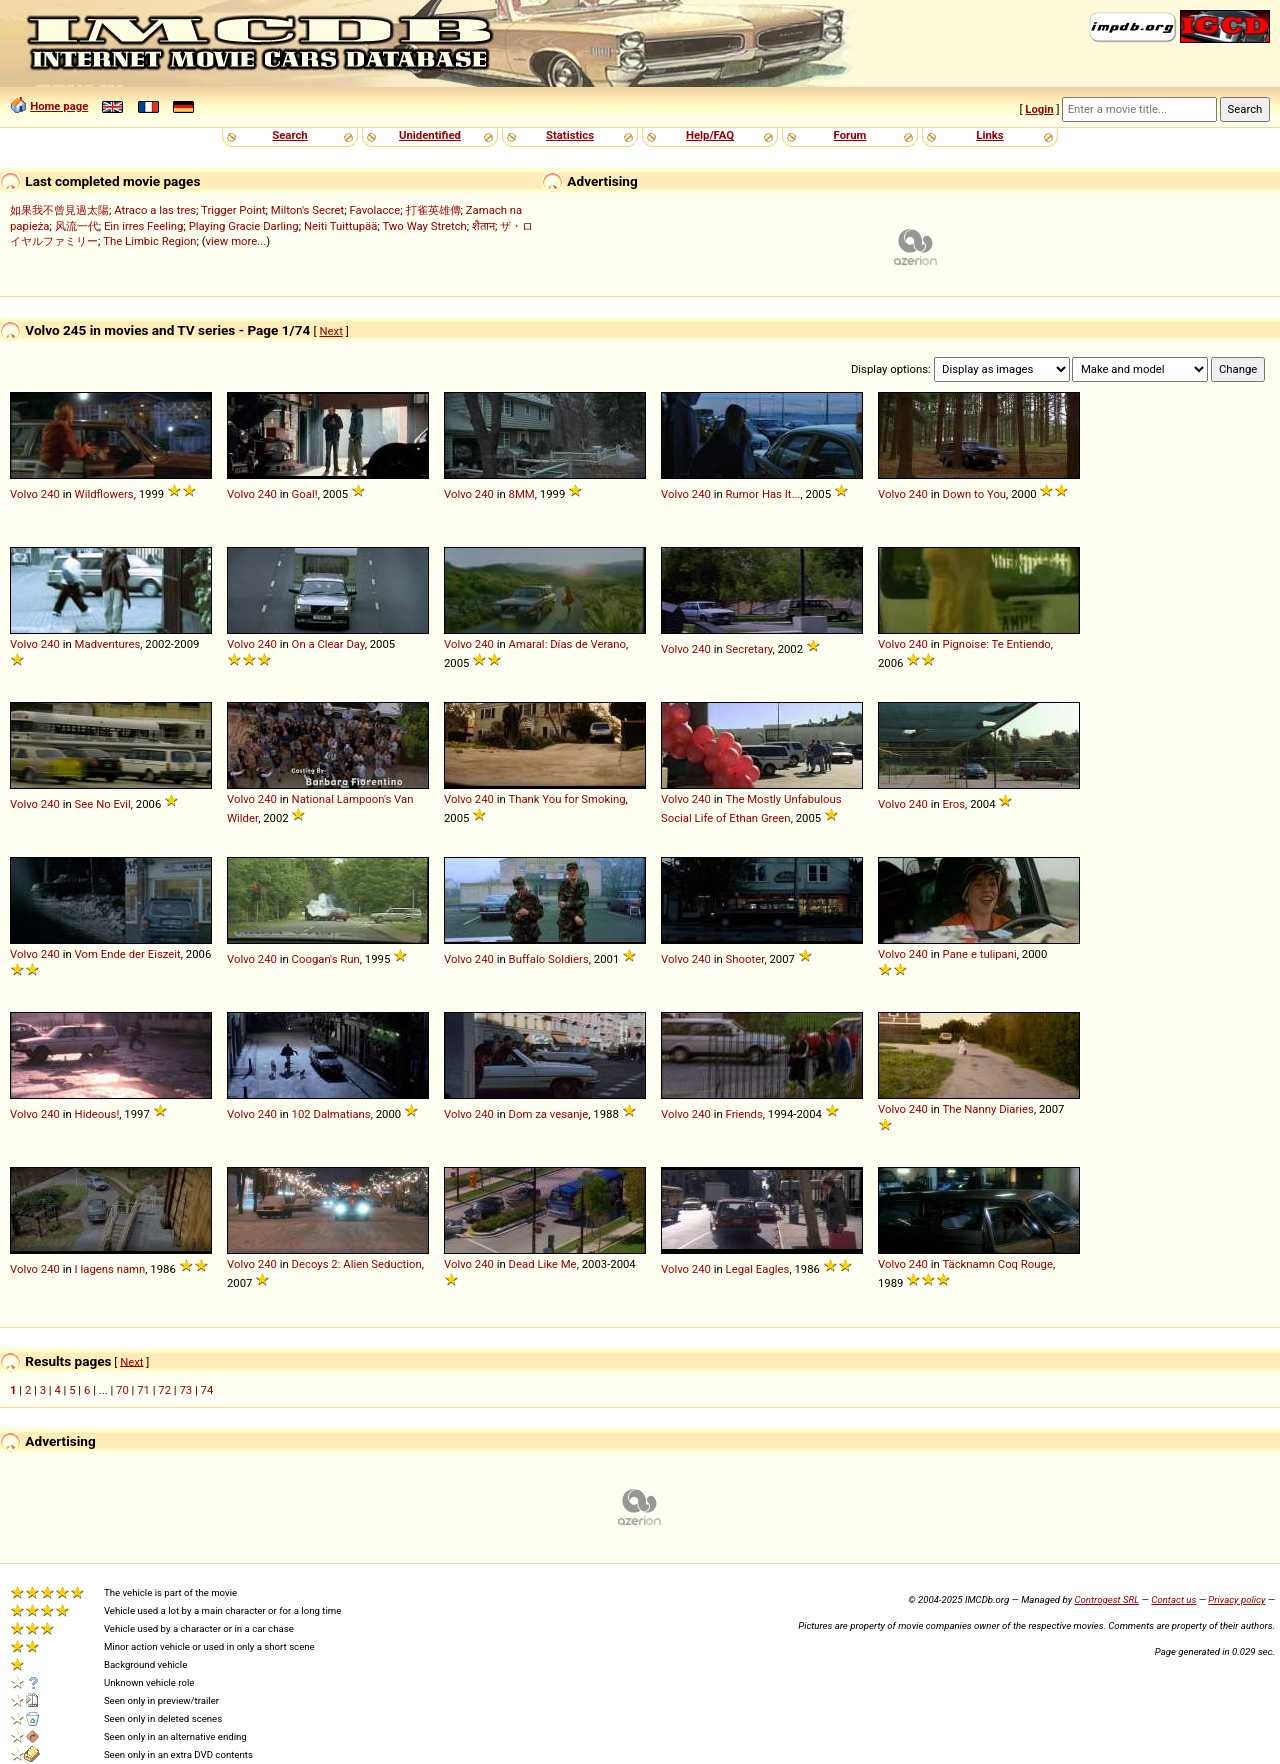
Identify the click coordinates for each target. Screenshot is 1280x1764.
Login (1039, 109)
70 (122, 1390)
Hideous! (97, 1114)
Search (289, 135)
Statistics (570, 135)
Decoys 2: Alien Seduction (357, 1264)
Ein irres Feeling (144, 226)
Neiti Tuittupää (340, 226)
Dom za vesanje (549, 1114)
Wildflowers (104, 494)
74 (207, 1390)
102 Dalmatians (331, 1114)
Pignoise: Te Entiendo (997, 644)
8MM (522, 494)
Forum (850, 135)
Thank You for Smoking (566, 799)
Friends (744, 1114)
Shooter (745, 959)
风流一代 (77, 226)
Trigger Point (233, 210)
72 (164, 1390)
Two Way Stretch (424, 226)
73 (185, 1390)
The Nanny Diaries (988, 1109)
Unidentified (430, 135)
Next (330, 331)
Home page (59, 106)
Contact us (1173, 1599)
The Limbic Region (149, 241)
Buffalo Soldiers (549, 959)
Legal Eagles (758, 1269)
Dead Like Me (543, 1264)
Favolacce (375, 210)
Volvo (24, 494)
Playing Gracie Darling (244, 226)
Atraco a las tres (155, 210)
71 (143, 1390)
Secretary (749, 649)
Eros (954, 804)
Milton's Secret (307, 210)
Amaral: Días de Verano (567, 644)
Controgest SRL (1106, 1599)
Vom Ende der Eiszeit (128, 954)
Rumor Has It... (763, 494)
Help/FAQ (710, 135)
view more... (236, 241)
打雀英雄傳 (433, 210)
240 (50, 494)
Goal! (305, 494)
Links (989, 135)
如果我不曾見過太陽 (59, 210)
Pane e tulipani (980, 954)
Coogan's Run (326, 959)
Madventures (108, 644)
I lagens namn (110, 1269)
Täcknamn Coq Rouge (997, 1264)
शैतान (483, 226)
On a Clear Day (328, 644)
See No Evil (103, 804)
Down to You (975, 494)
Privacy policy (1236, 1599)
